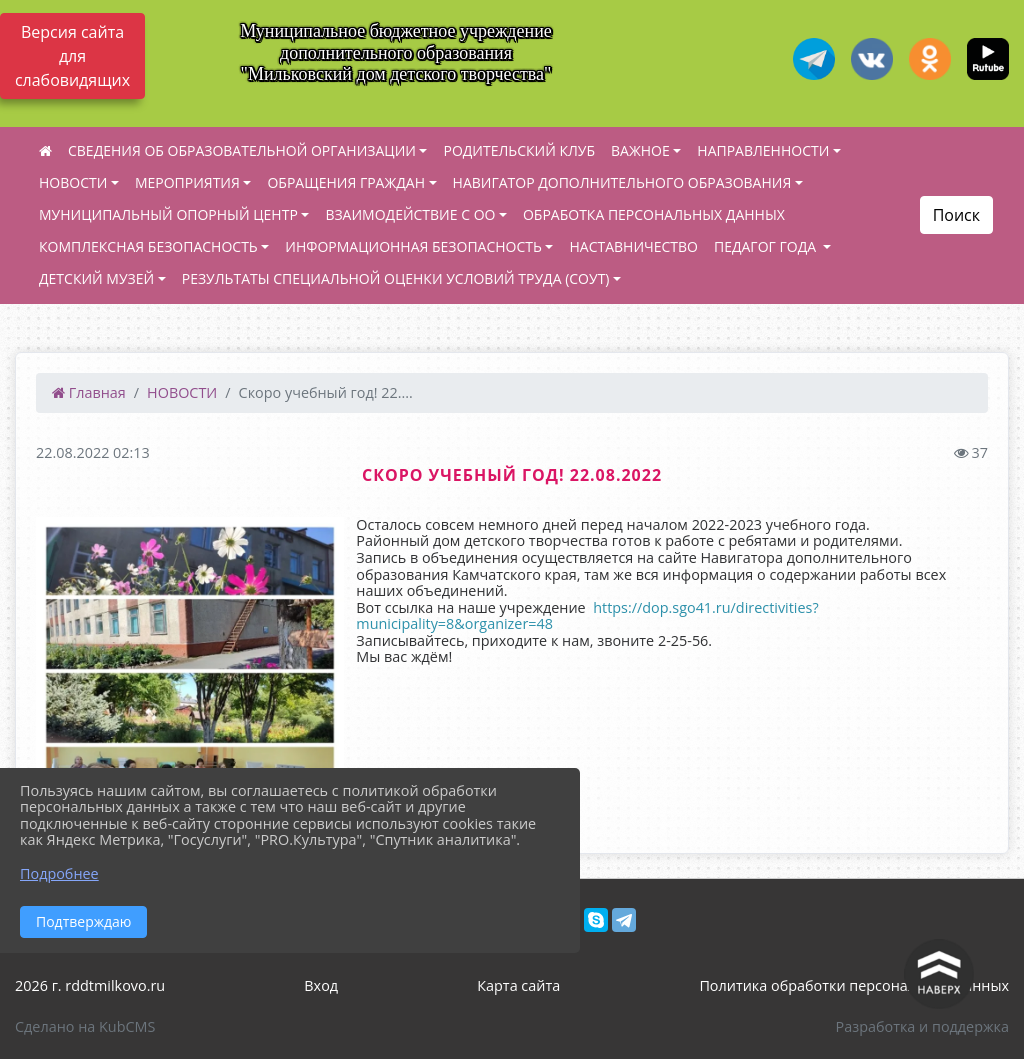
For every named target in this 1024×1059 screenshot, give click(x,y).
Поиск (956, 215)
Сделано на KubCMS (85, 1026)
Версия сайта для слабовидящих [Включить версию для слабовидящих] (72, 56)
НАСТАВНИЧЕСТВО (633, 246)
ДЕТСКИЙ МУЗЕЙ (96, 278)
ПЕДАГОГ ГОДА (767, 246)
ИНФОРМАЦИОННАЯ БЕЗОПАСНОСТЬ (413, 246)
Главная (89, 392)
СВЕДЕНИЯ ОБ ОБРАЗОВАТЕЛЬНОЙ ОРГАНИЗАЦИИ (242, 150)
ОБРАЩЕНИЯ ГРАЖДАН (346, 182)
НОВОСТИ (73, 182)
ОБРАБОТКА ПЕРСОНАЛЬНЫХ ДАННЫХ (654, 214)
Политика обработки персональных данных (854, 985)
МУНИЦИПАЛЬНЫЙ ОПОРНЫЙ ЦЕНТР (168, 214)
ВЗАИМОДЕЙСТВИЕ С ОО (410, 214)
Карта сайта (518, 985)
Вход (321, 985)
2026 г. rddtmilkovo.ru (90, 985)
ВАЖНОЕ (640, 150)
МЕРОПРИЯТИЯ (187, 182)
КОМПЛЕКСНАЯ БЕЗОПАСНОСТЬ (148, 246)
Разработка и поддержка (922, 1026)
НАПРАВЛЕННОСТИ (763, 150)
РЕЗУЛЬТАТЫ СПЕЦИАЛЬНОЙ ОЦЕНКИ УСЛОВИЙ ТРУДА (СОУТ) (396, 278)
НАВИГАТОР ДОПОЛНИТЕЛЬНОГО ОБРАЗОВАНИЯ (622, 182)
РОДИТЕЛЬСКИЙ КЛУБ (519, 150)
